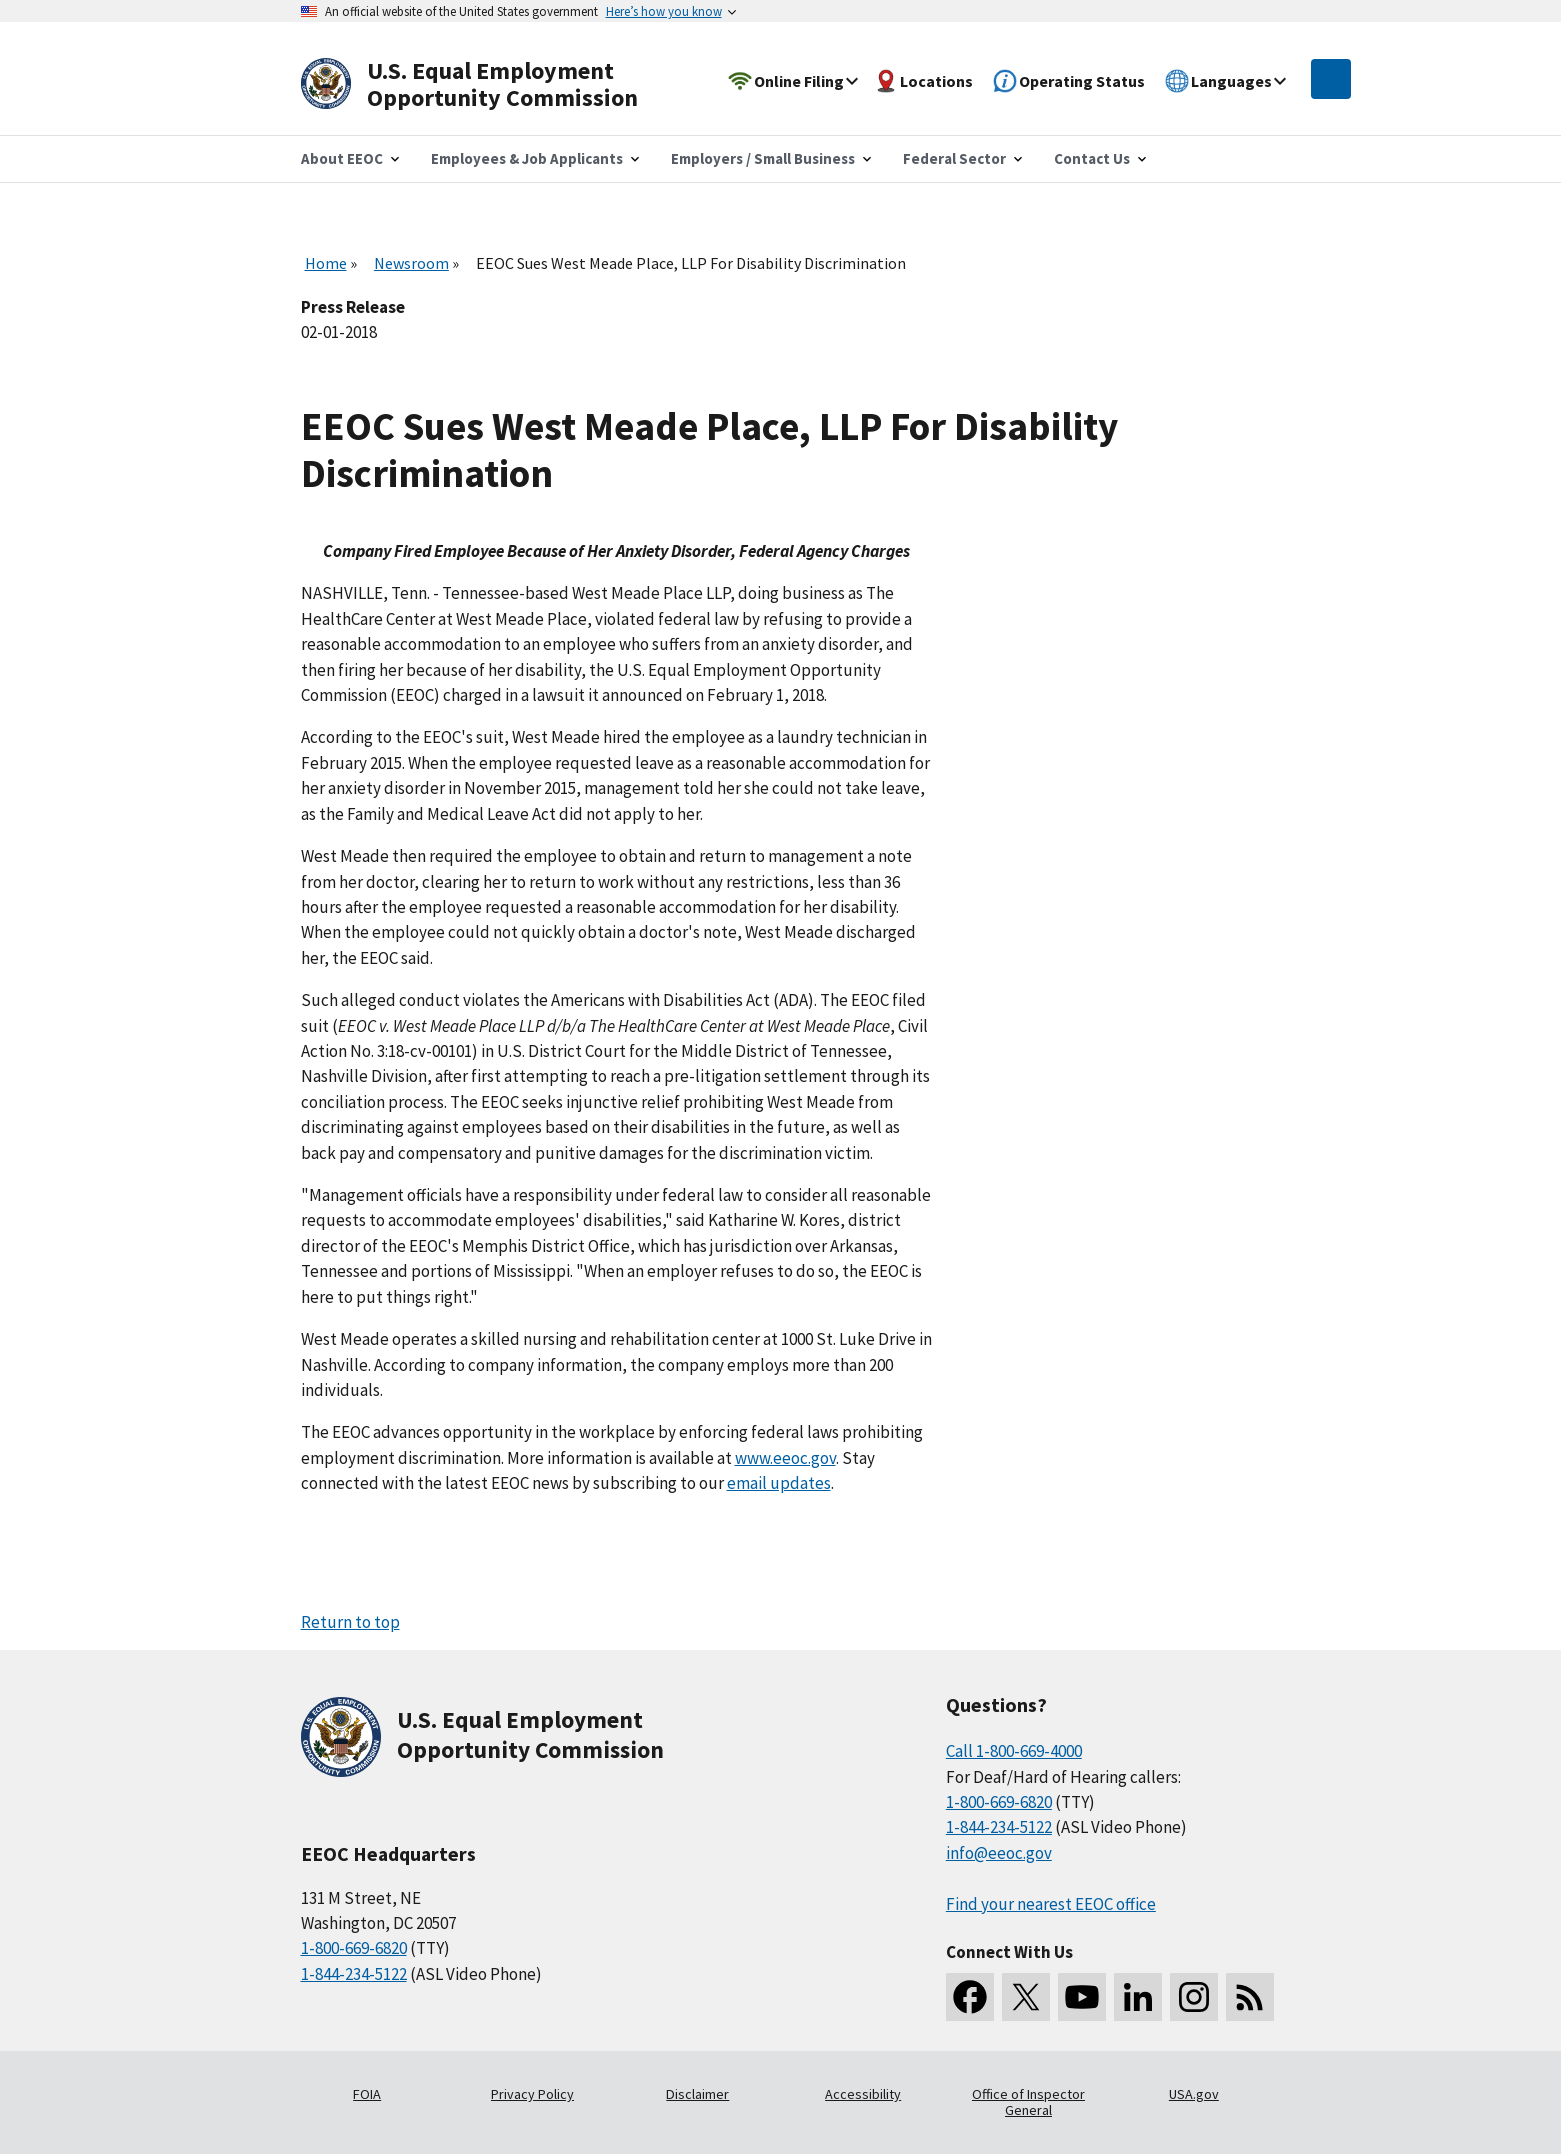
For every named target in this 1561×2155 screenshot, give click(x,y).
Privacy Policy (532, 2094)
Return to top (350, 1622)
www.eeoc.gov (785, 1458)
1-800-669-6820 (354, 1948)
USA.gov (1194, 2094)
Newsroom (411, 263)
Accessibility (863, 2094)
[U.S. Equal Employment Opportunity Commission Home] (493, 84)
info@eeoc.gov (999, 1853)
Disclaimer (697, 2094)
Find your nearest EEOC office (1051, 1904)
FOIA (367, 2094)
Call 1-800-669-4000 (1014, 1751)
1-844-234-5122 (354, 1974)
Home (326, 263)
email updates (779, 1483)
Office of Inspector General (1028, 2102)
